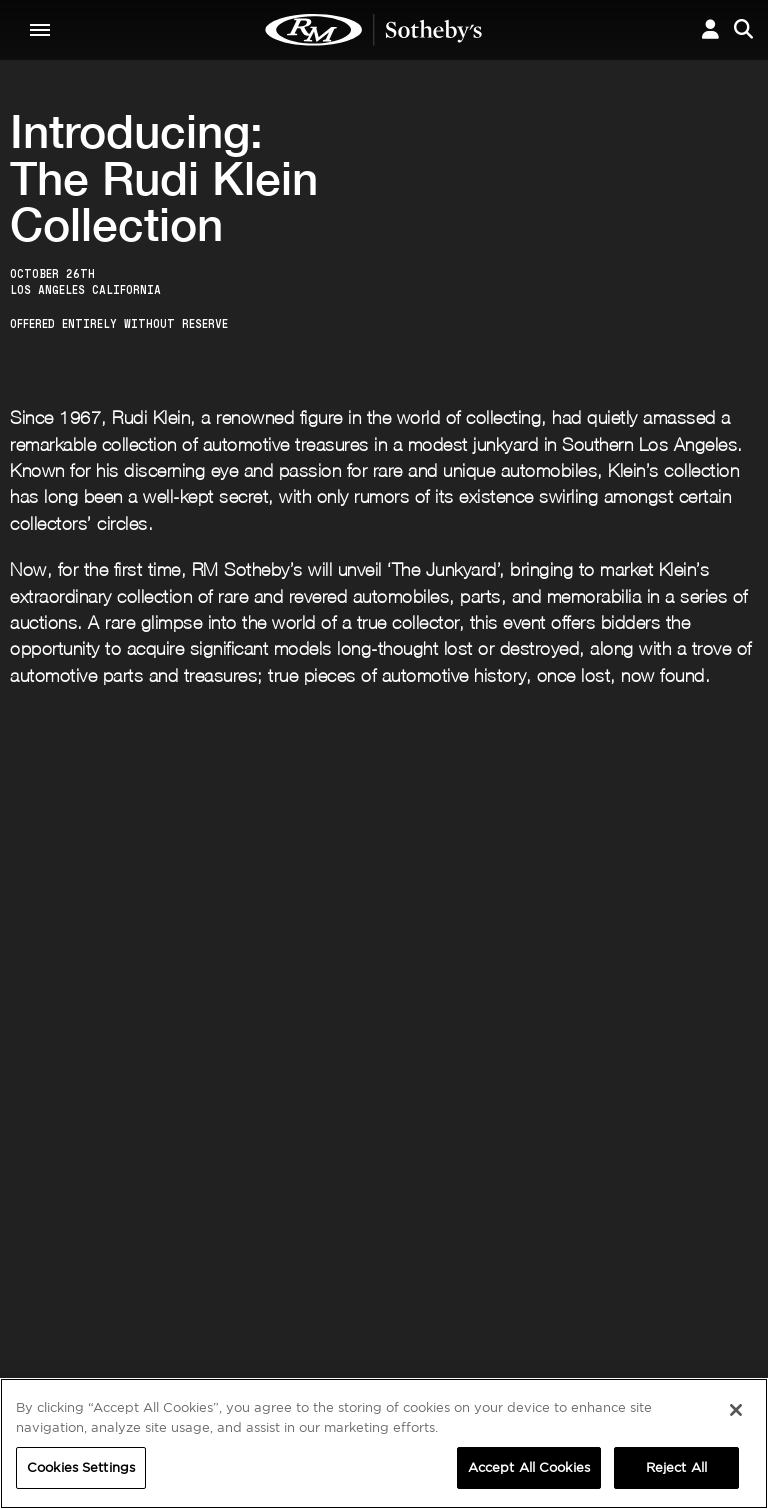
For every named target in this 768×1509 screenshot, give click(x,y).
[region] (384, 1443)
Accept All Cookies (529, 1467)
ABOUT (46, 1276)
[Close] (736, 1410)
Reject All (676, 1467)
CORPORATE (235, 1276)
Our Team (52, 1316)
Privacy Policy (356, 1101)
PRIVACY (670, 1276)
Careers (220, 1316)
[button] (710, 29)
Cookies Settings (693, 1296)
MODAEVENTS (240, 1336)
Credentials (484, 1296)
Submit (698, 1055)
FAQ (207, 1296)
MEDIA (468, 1276)
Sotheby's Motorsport (269, 1356)
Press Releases (493, 1316)
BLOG (463, 1336)
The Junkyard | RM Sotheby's (374, 30)
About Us (51, 1296)
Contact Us (57, 1336)
